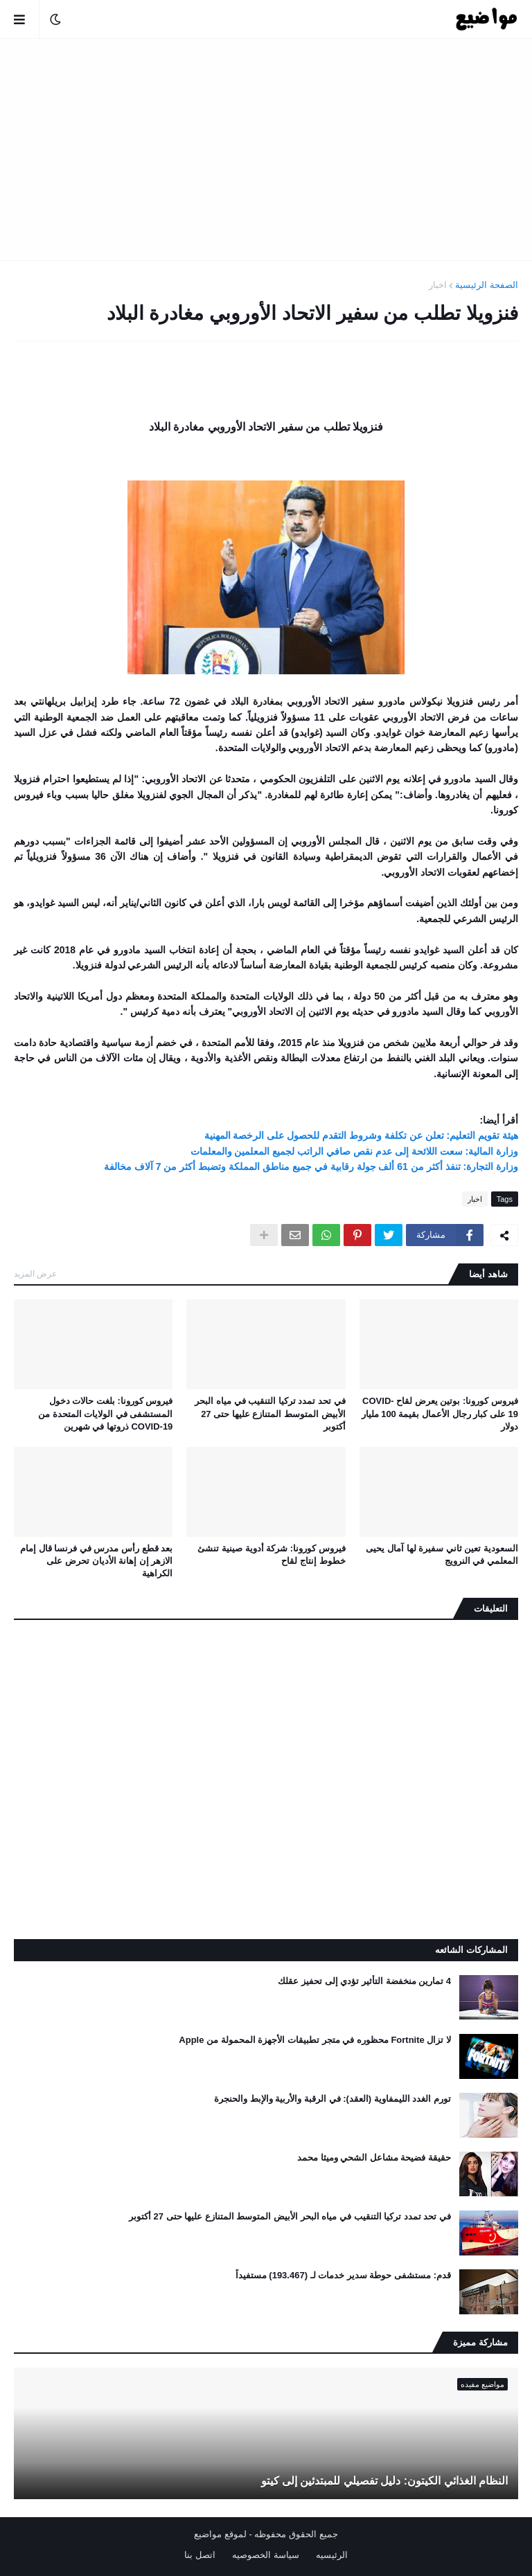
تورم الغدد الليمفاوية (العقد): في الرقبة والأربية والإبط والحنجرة (332, 2098)
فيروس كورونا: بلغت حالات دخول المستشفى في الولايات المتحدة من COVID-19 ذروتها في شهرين (105, 1413)
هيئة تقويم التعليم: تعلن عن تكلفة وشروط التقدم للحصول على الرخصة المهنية (361, 1135)
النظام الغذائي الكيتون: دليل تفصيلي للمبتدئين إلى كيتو (384, 2481)
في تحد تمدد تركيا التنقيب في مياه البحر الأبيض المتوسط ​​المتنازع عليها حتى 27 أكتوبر (270, 1413)
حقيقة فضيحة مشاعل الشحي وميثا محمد (374, 2157)
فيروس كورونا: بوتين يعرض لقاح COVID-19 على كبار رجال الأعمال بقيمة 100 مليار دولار (440, 1413)
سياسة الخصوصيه (265, 2555)
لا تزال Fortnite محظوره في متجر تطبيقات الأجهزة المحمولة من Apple (315, 2040)
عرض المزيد (35, 1274)
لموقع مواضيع (220, 2534)
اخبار (438, 285)
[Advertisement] (266, 149)
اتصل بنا (199, 2555)
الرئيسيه (332, 2555)
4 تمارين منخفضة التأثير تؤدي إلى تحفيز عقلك (364, 1981)
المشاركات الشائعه (471, 1950)
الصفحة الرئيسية (486, 285)
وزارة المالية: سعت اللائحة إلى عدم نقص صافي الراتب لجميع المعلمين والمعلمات (354, 1151)
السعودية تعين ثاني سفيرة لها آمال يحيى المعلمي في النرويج (442, 1554)
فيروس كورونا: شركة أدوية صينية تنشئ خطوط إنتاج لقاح (271, 1554)
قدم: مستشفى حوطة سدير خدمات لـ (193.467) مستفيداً (343, 2275)
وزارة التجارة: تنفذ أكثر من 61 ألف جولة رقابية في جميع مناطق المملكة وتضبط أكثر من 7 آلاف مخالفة (311, 1166)
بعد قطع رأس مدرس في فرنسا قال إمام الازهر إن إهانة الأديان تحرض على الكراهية (96, 1560)
